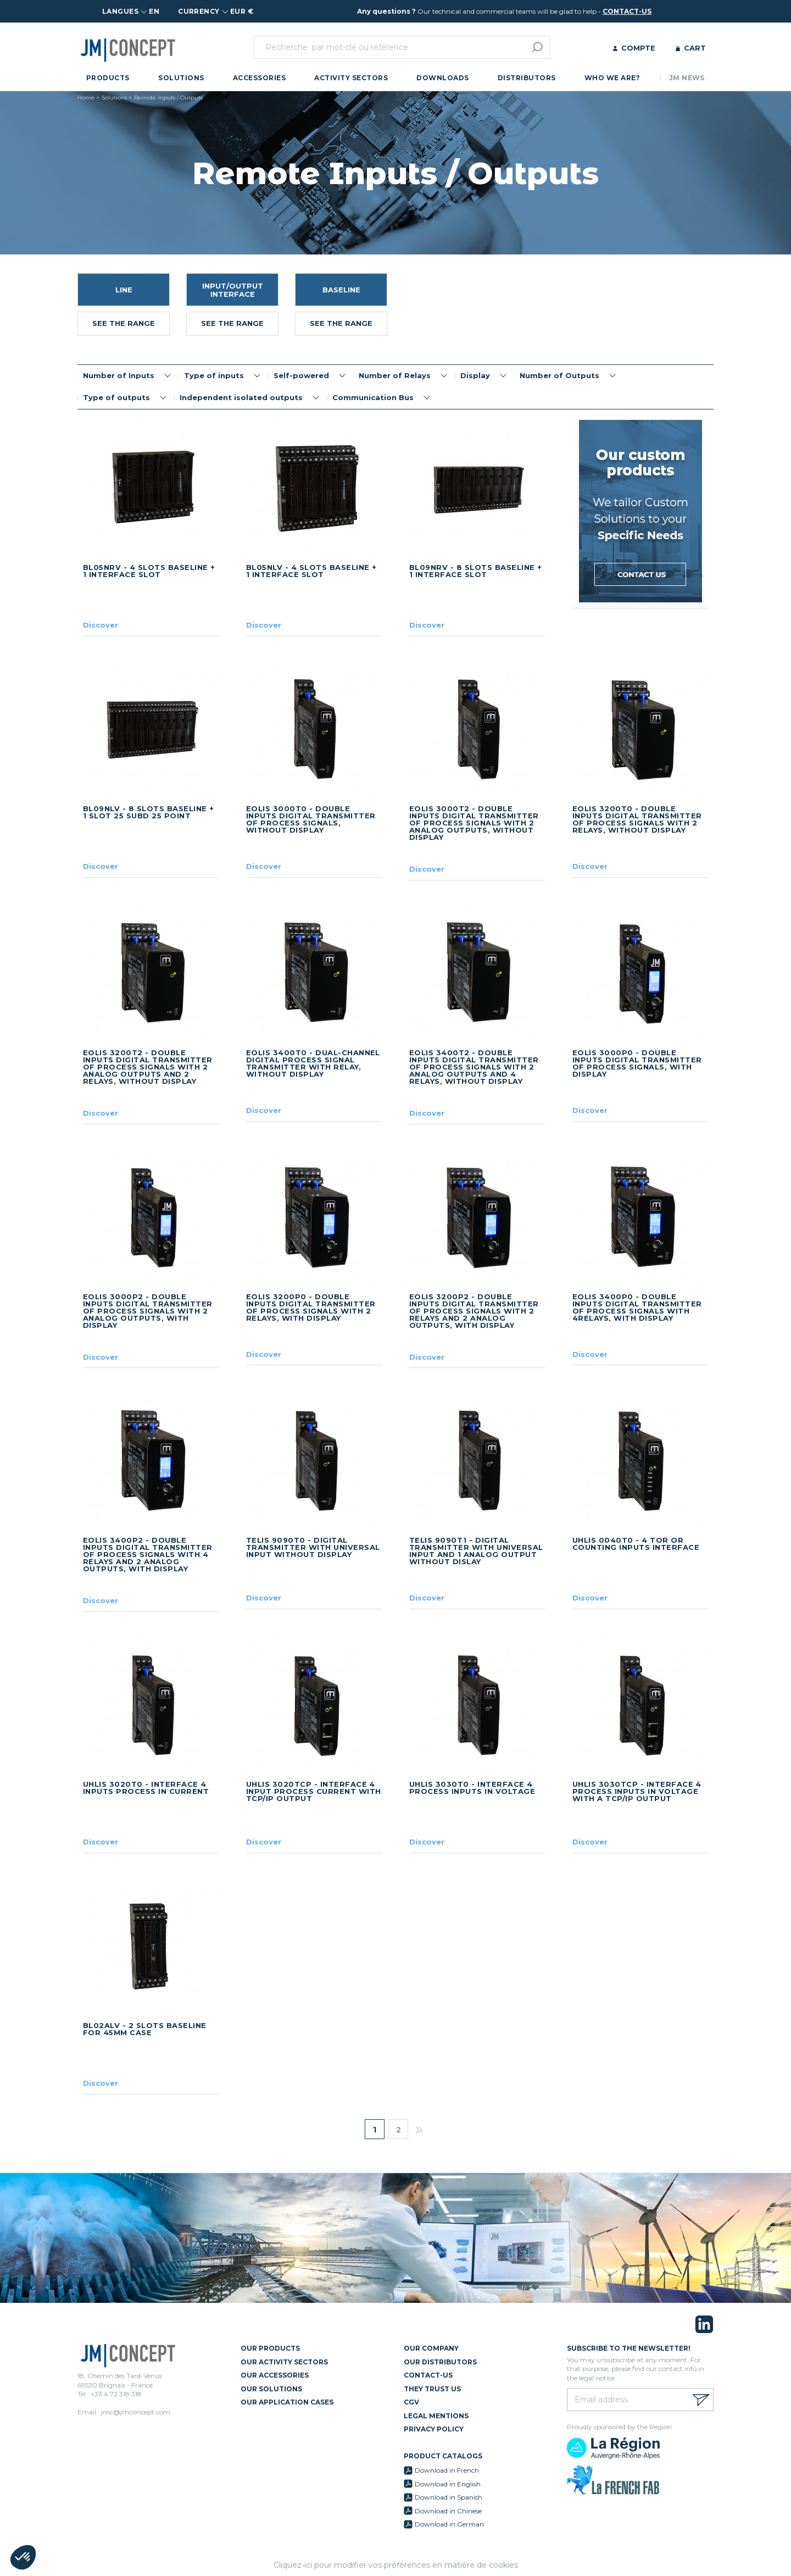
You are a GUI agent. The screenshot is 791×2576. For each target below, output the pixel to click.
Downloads (442, 78)
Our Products (270, 2348)
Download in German (449, 2524)
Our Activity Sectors (284, 2362)
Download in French (447, 2470)
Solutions (181, 78)
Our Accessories (275, 2375)
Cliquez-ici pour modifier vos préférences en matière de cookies (396, 2565)
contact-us (627, 11)
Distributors (527, 78)
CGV (411, 2402)
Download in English (448, 2484)
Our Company (431, 2348)
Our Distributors (440, 2362)
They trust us (432, 2389)
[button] (23, 2557)
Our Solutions (271, 2389)
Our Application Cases (287, 2402)
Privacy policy (434, 2429)
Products (108, 78)
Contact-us (428, 2375)
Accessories (259, 78)
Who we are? (612, 78)
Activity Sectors (351, 78)
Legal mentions (436, 2416)
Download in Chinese (448, 2511)
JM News (687, 78)
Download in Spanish (448, 2497)
